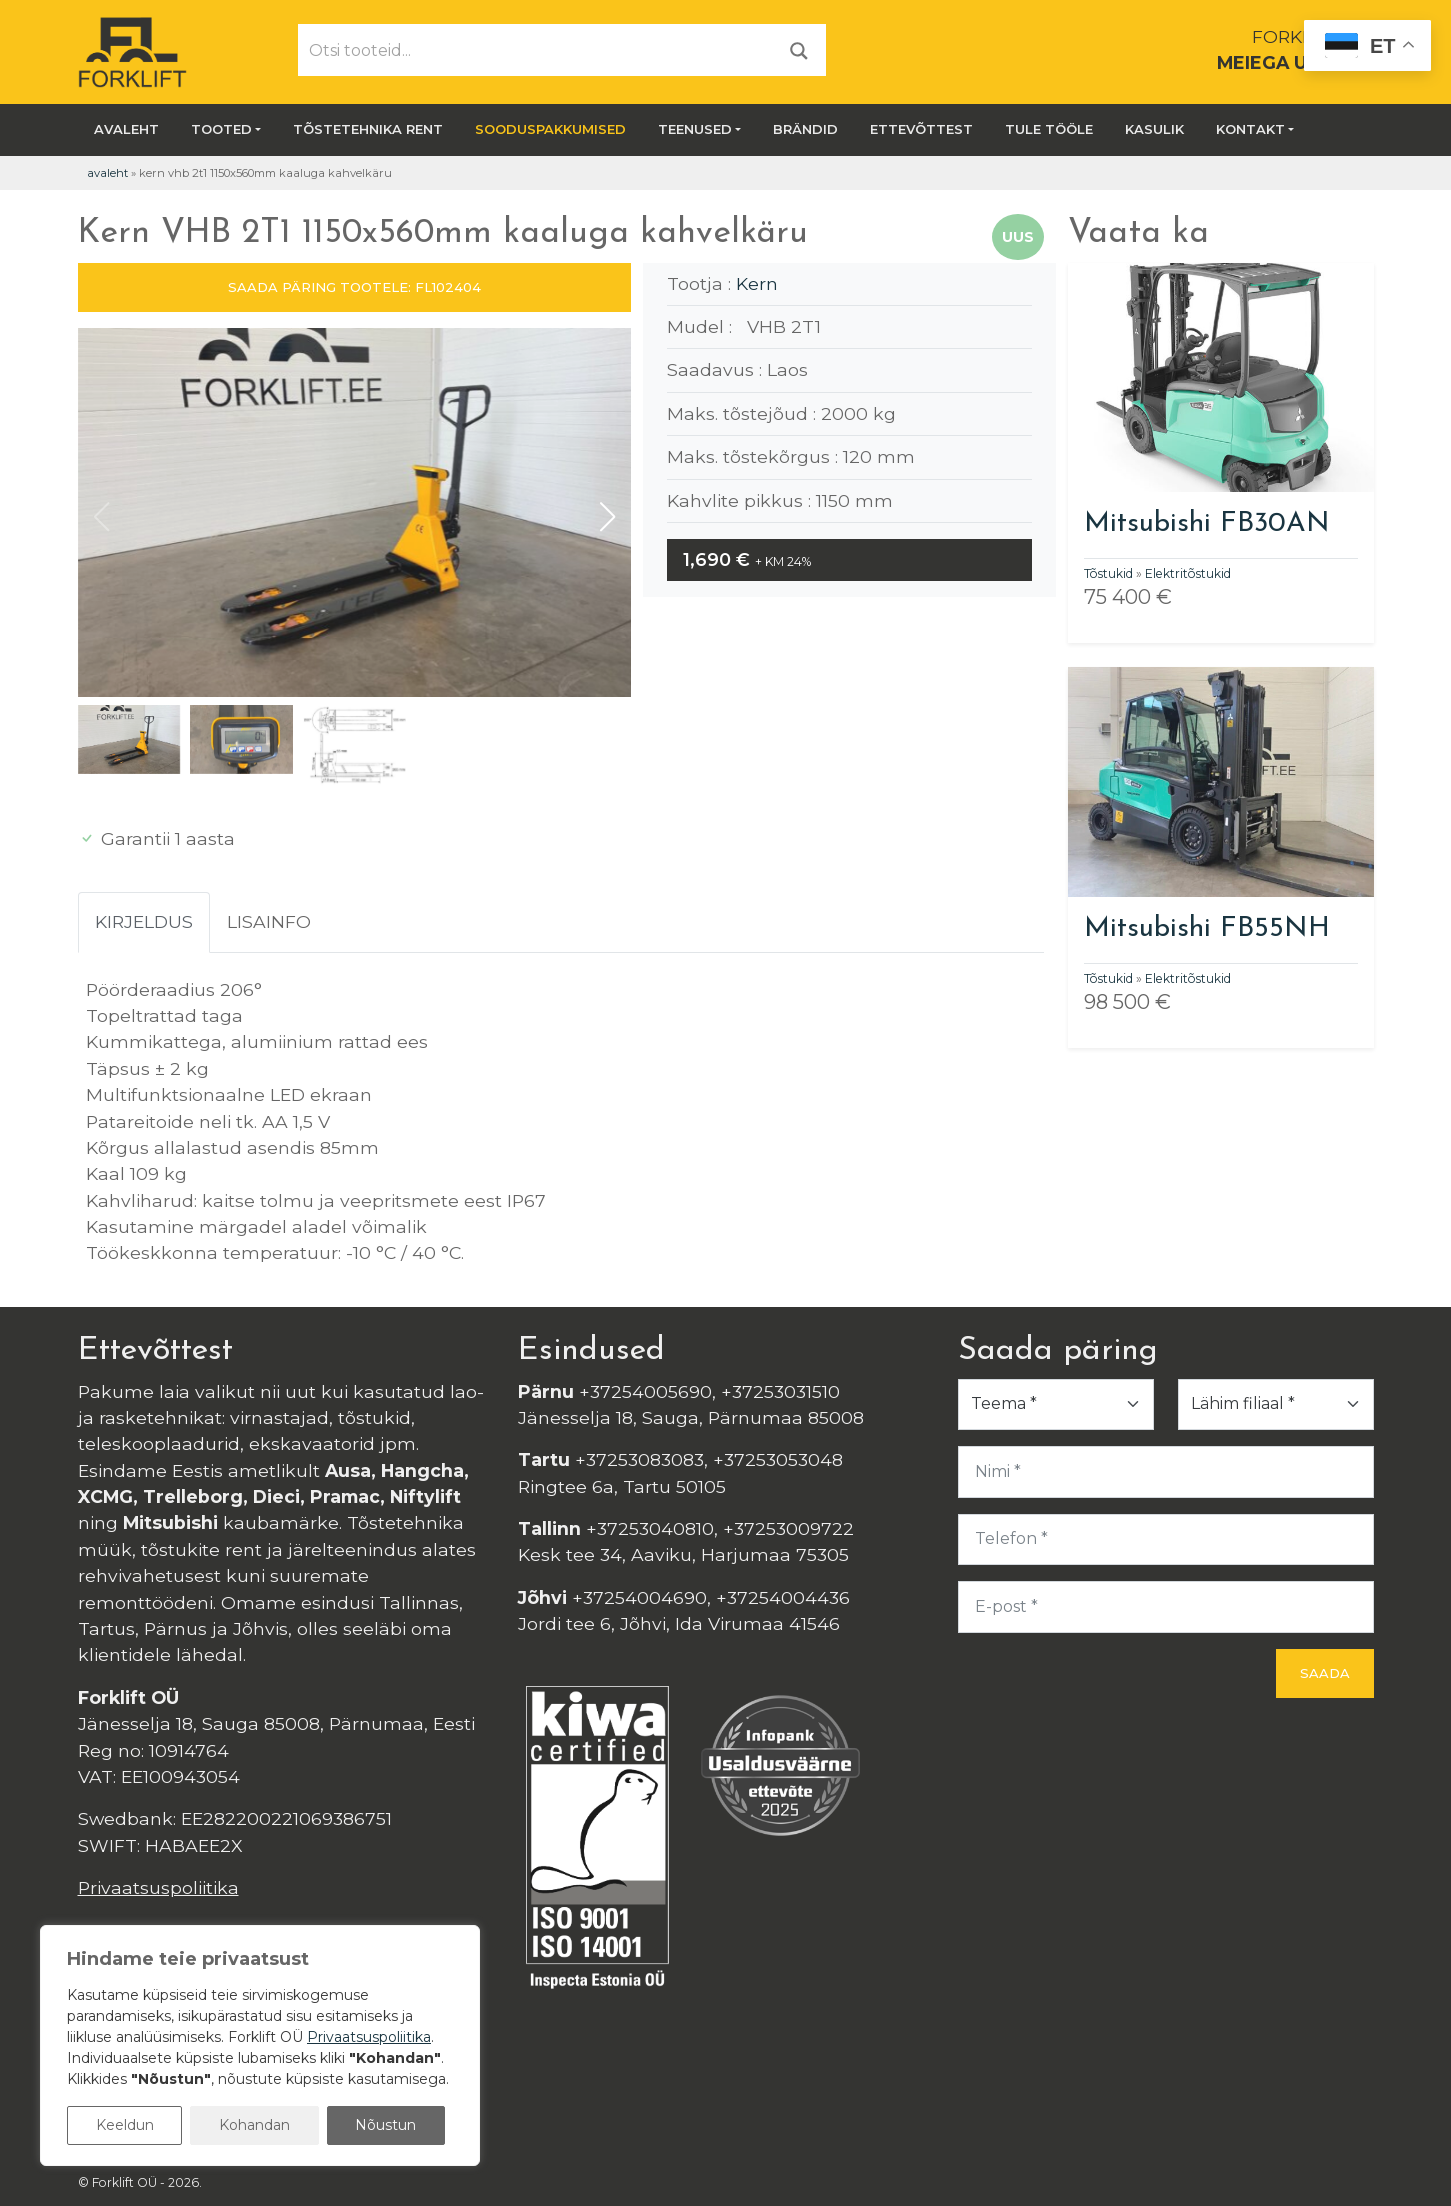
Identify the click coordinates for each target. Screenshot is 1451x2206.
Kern (757, 283)
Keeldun (125, 2125)
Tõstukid (1108, 573)
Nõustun (385, 2125)
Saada (1325, 1673)
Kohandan (254, 2125)
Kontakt (1250, 129)
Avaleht (126, 129)
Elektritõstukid (1188, 573)
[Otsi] (799, 49)
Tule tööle (1049, 129)
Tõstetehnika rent (368, 129)
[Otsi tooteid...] (536, 50)
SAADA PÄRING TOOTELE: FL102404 (354, 287)
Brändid (805, 129)
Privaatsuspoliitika (158, 1887)
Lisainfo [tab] (269, 921)
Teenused (695, 129)
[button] (607, 517)
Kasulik (1154, 129)
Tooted (221, 129)
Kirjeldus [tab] (144, 921)
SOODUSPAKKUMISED (550, 129)
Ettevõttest (921, 129)
